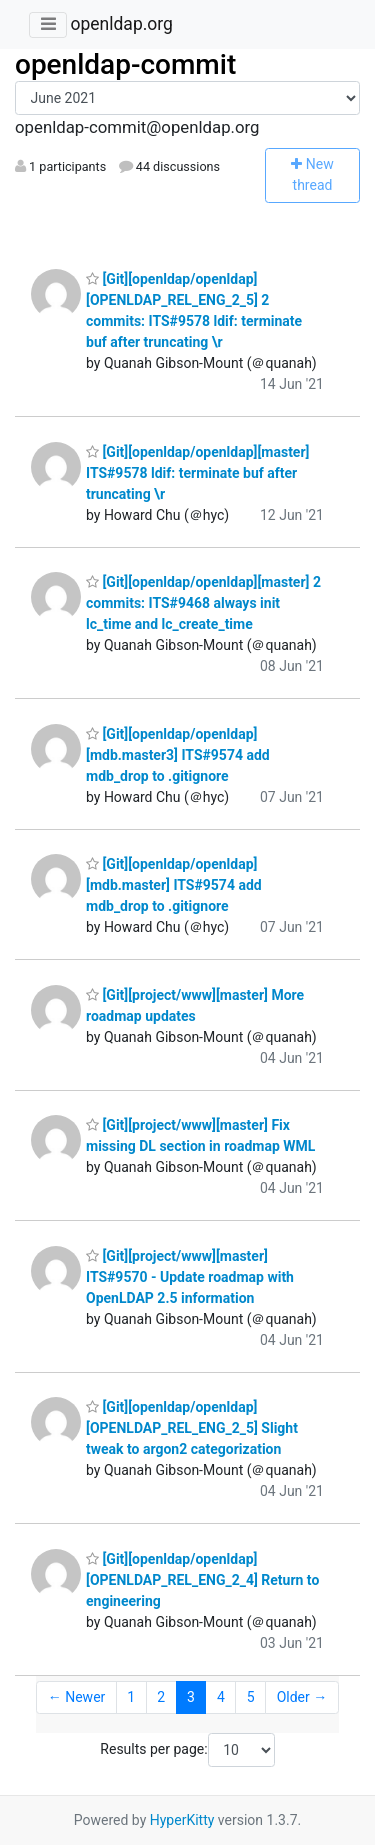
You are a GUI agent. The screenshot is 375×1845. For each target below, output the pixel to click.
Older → (302, 1697)
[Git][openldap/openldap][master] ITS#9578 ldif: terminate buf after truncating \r (197, 473)
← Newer (77, 1697)
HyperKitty (182, 1820)
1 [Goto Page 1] (131, 1697)
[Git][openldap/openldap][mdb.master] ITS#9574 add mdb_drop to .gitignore (174, 885)
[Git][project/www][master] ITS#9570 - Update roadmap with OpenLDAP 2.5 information (190, 1277)
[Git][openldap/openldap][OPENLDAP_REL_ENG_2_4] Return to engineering (202, 1580)
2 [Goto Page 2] (161, 1697)
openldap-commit (125, 64)
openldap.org (121, 24)
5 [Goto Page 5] (251, 1697)
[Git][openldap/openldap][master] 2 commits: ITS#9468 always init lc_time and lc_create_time (203, 603)
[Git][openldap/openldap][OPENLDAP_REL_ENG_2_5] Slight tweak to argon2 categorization (192, 1428)
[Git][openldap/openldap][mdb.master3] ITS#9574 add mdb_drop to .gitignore (178, 755)
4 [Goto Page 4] (221, 1697)
